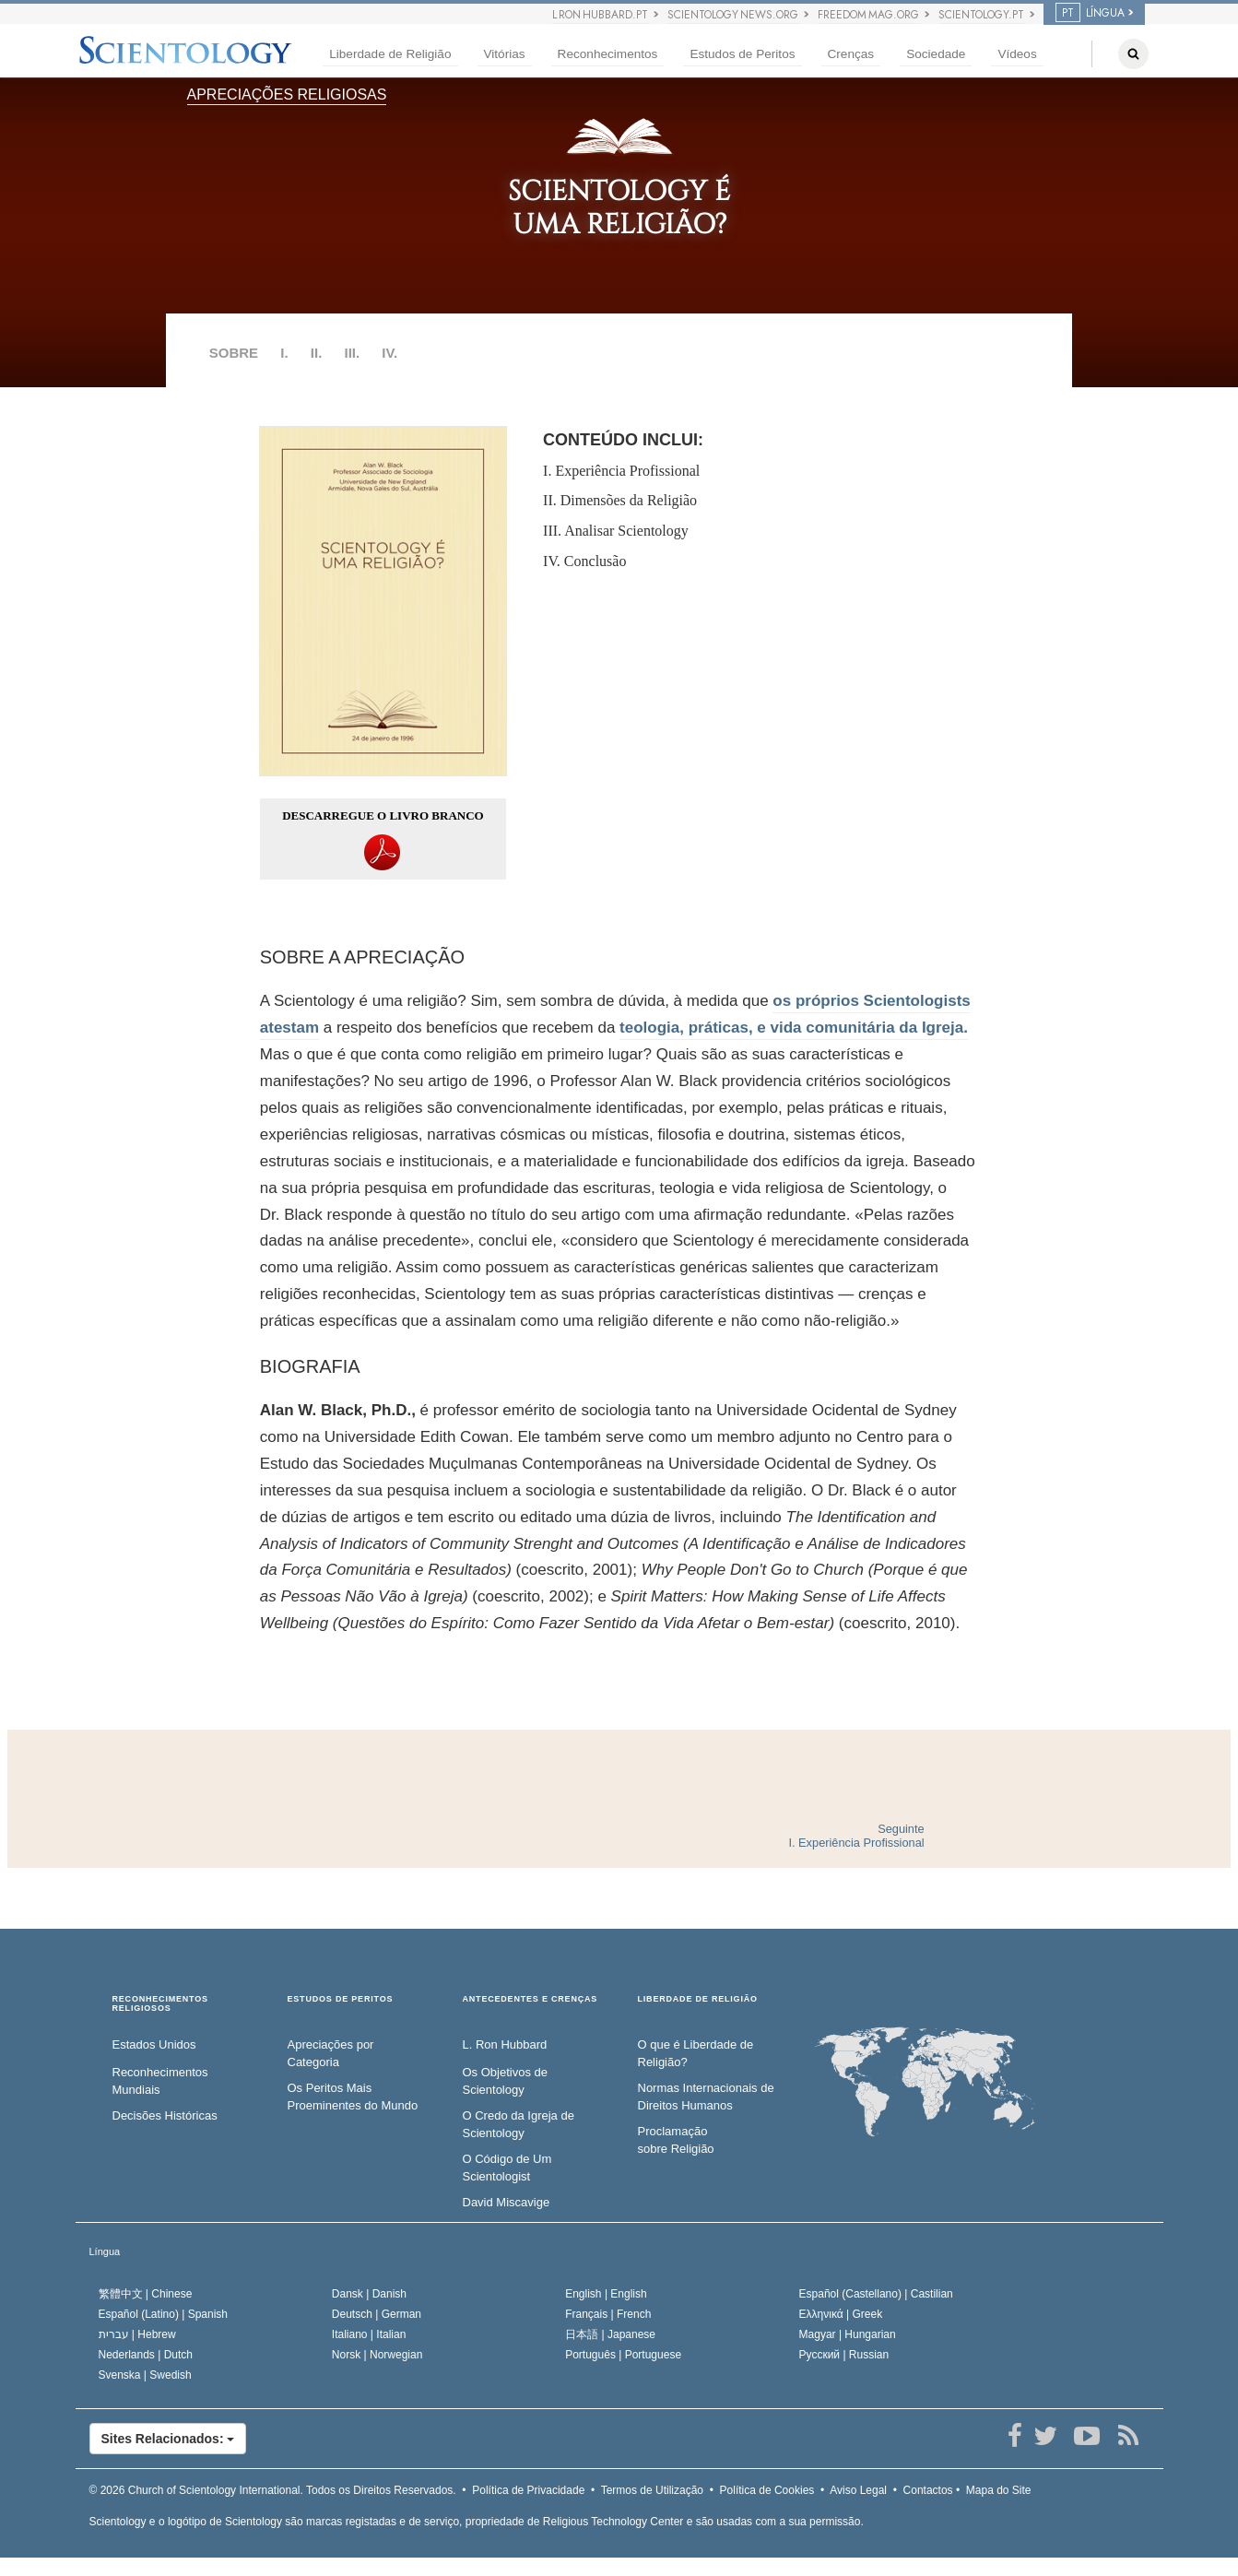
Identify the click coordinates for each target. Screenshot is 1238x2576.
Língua (105, 2251)
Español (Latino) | (164, 2314)
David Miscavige (506, 2202)
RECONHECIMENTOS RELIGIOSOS (160, 2004)
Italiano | (369, 2334)
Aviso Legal (858, 2490)
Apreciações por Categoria (331, 2053)
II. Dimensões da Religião (620, 500)
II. (317, 352)
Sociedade (935, 54)
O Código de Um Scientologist (507, 2167)
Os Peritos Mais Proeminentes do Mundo (353, 2096)
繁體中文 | (146, 2293)
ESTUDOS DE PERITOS (341, 1999)
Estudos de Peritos (742, 54)
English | (606, 2293)
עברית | (137, 2334)
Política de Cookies (767, 2490)
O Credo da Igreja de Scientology (518, 2124)
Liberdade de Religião (390, 54)
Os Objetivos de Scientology (505, 2081)
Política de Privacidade (528, 2490)
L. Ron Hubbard (505, 2044)
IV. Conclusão (584, 561)
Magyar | (847, 2334)
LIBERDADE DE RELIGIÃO (698, 1999)
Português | (623, 2354)
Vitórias (504, 54)
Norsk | (377, 2354)
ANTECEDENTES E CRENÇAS (530, 1999)
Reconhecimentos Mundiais (160, 2081)
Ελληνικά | (841, 2314)
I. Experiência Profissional (621, 471)
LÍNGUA (1090, 13)
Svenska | (145, 2375)
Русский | (844, 2354)
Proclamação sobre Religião (676, 2140)
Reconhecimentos (608, 54)
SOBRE (233, 352)
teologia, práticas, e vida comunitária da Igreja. (793, 1027)
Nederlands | (146, 2354)
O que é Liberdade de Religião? (696, 2053)
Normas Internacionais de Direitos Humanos (706, 2096)
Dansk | (369, 2293)
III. (352, 352)
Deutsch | (376, 2314)
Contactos (928, 2490)
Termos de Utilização (652, 2490)
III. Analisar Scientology (616, 530)
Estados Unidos (154, 2044)
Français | (608, 2314)
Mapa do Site (999, 2490)
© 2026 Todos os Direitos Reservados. (272, 2490)
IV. (389, 352)
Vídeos (1016, 54)
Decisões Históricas (165, 2115)
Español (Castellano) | (876, 2293)
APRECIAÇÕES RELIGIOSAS (287, 94)
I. (284, 352)
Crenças (851, 54)
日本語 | (610, 2334)
